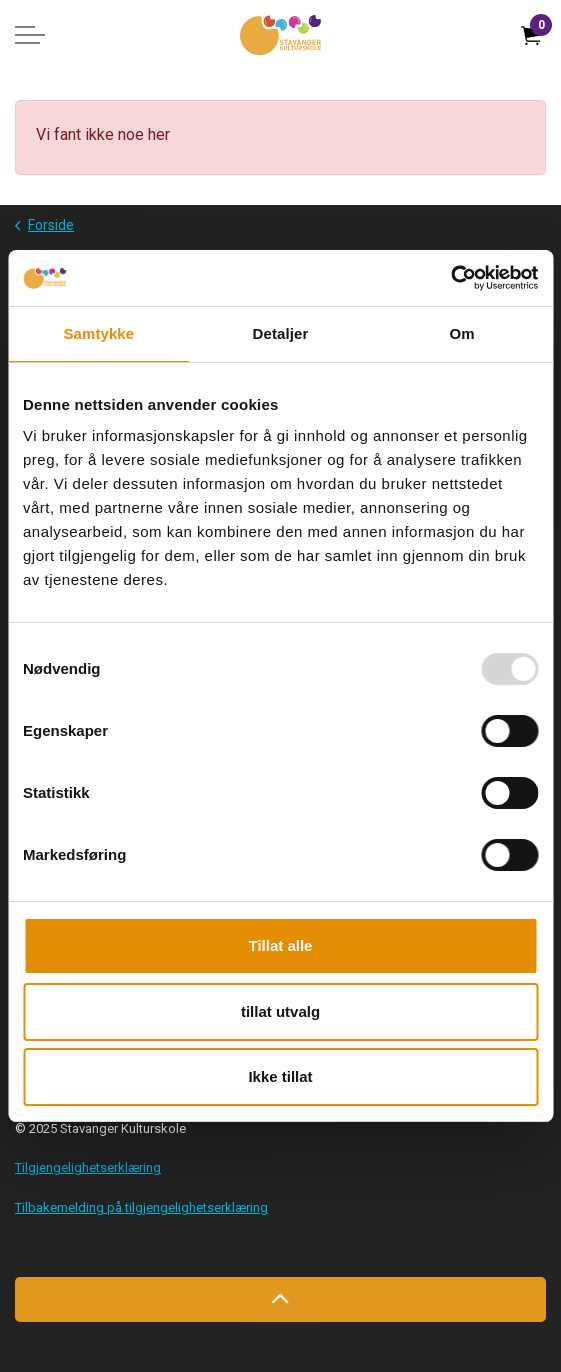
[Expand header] (30, 35)
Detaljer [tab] (281, 333)
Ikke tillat (280, 1076)
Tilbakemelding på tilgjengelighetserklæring (141, 1207)
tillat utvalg (280, 1011)
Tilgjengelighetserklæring (88, 1167)
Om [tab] (462, 333)
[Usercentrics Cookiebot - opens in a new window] (450, 278)
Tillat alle (281, 945)
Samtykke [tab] (98, 333)
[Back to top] (280, 1299)
